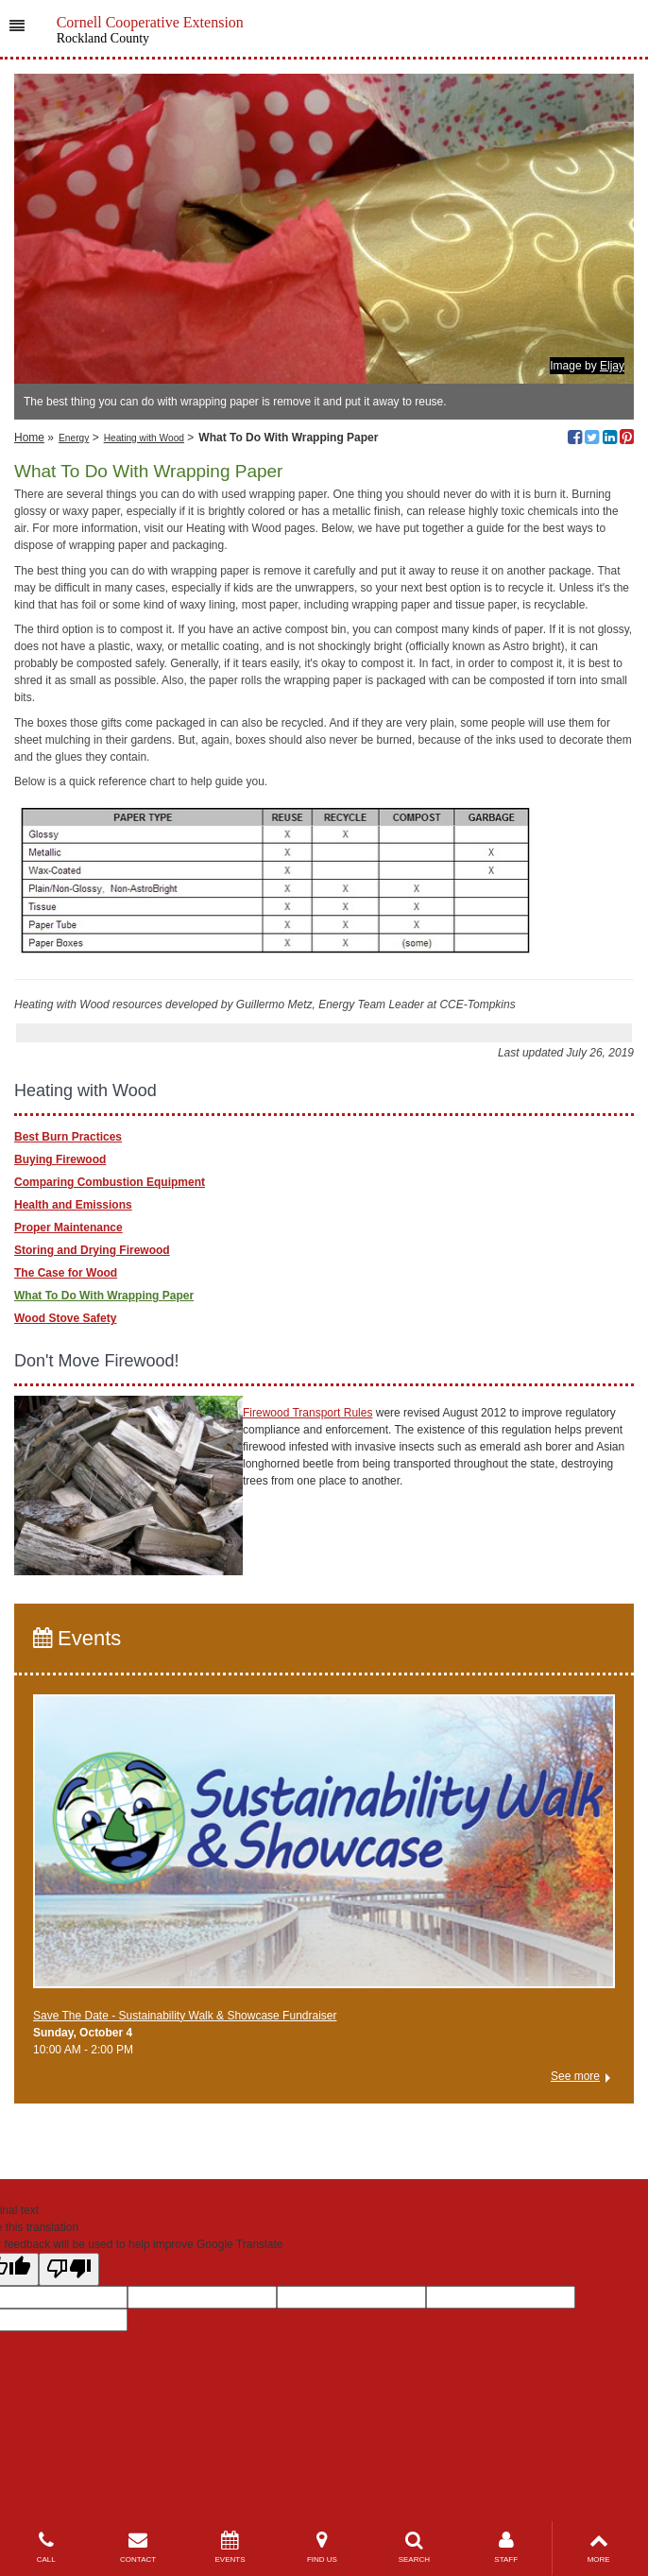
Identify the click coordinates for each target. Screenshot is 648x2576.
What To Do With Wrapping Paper (104, 1295)
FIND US (322, 2547)
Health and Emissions (73, 1204)
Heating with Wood (144, 438)
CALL (46, 2547)
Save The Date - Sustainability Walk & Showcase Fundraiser (184, 2015)
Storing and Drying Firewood (92, 1250)
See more (575, 2076)
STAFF (506, 2547)
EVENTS (230, 2547)
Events (77, 1638)
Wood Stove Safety (65, 1318)
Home (29, 437)
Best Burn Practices (68, 1136)
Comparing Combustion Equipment (109, 1182)
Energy (74, 438)
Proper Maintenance (68, 1227)
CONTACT (137, 2547)
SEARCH (414, 2547)
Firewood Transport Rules (307, 1412)
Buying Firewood (60, 1159)
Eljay (612, 365)
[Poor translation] (69, 2269)
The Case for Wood (65, 1272)
